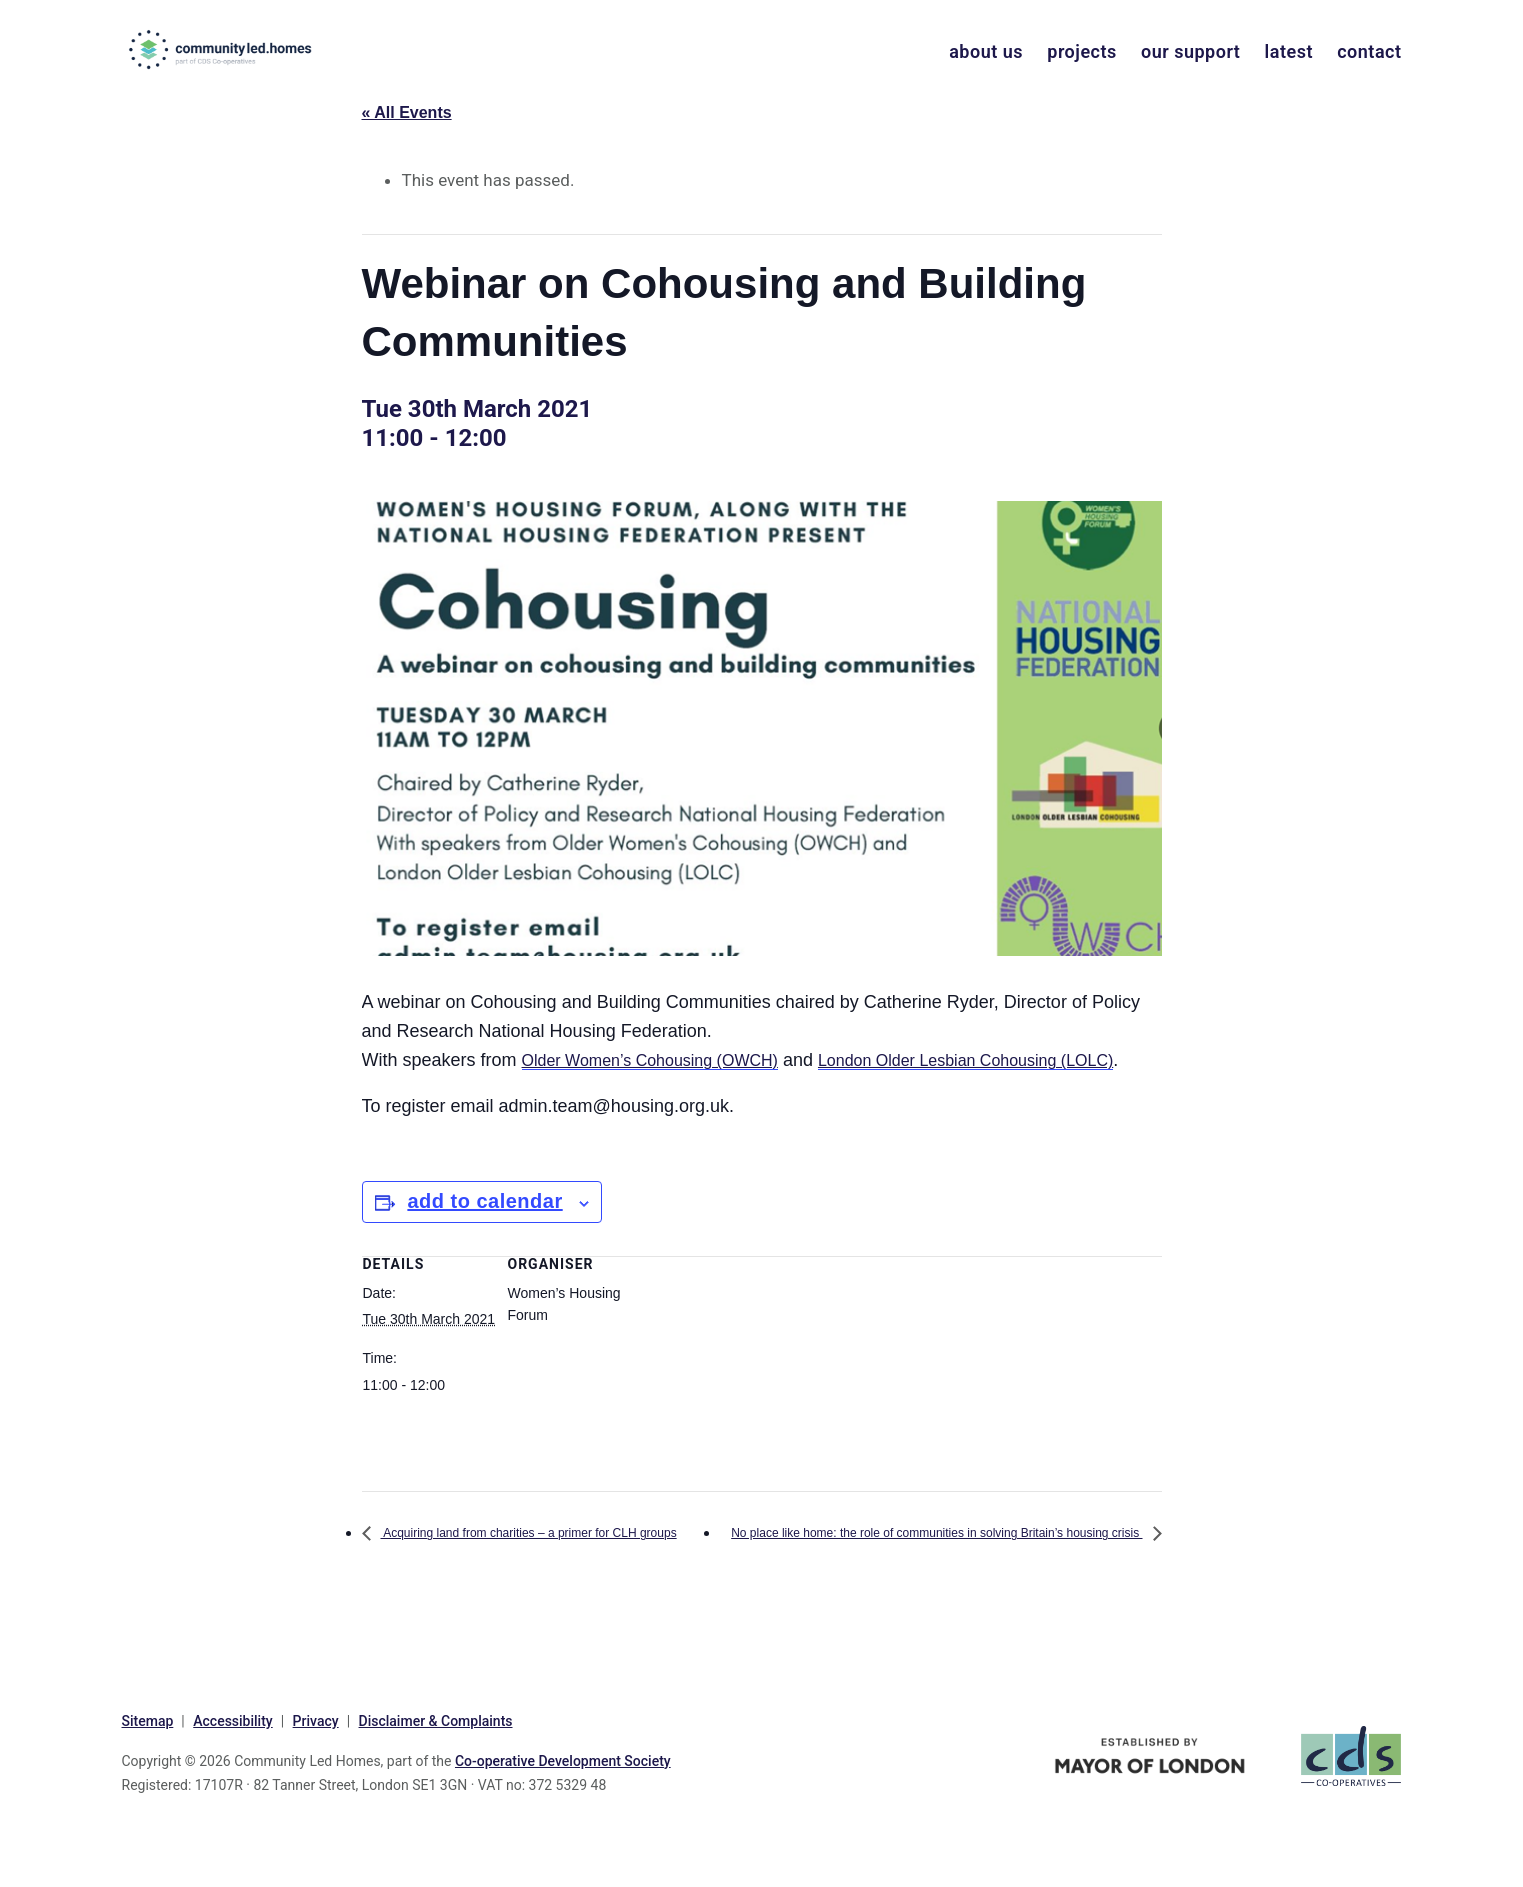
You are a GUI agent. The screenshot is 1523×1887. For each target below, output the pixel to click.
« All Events (407, 112)
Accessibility (232, 1778)
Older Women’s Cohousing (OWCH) (666, 1060)
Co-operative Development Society (563, 1817)
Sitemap (148, 1778)
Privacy (316, 1778)
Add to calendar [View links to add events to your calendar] (484, 1230)
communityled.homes (204, 49)
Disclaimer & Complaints (436, 1778)
